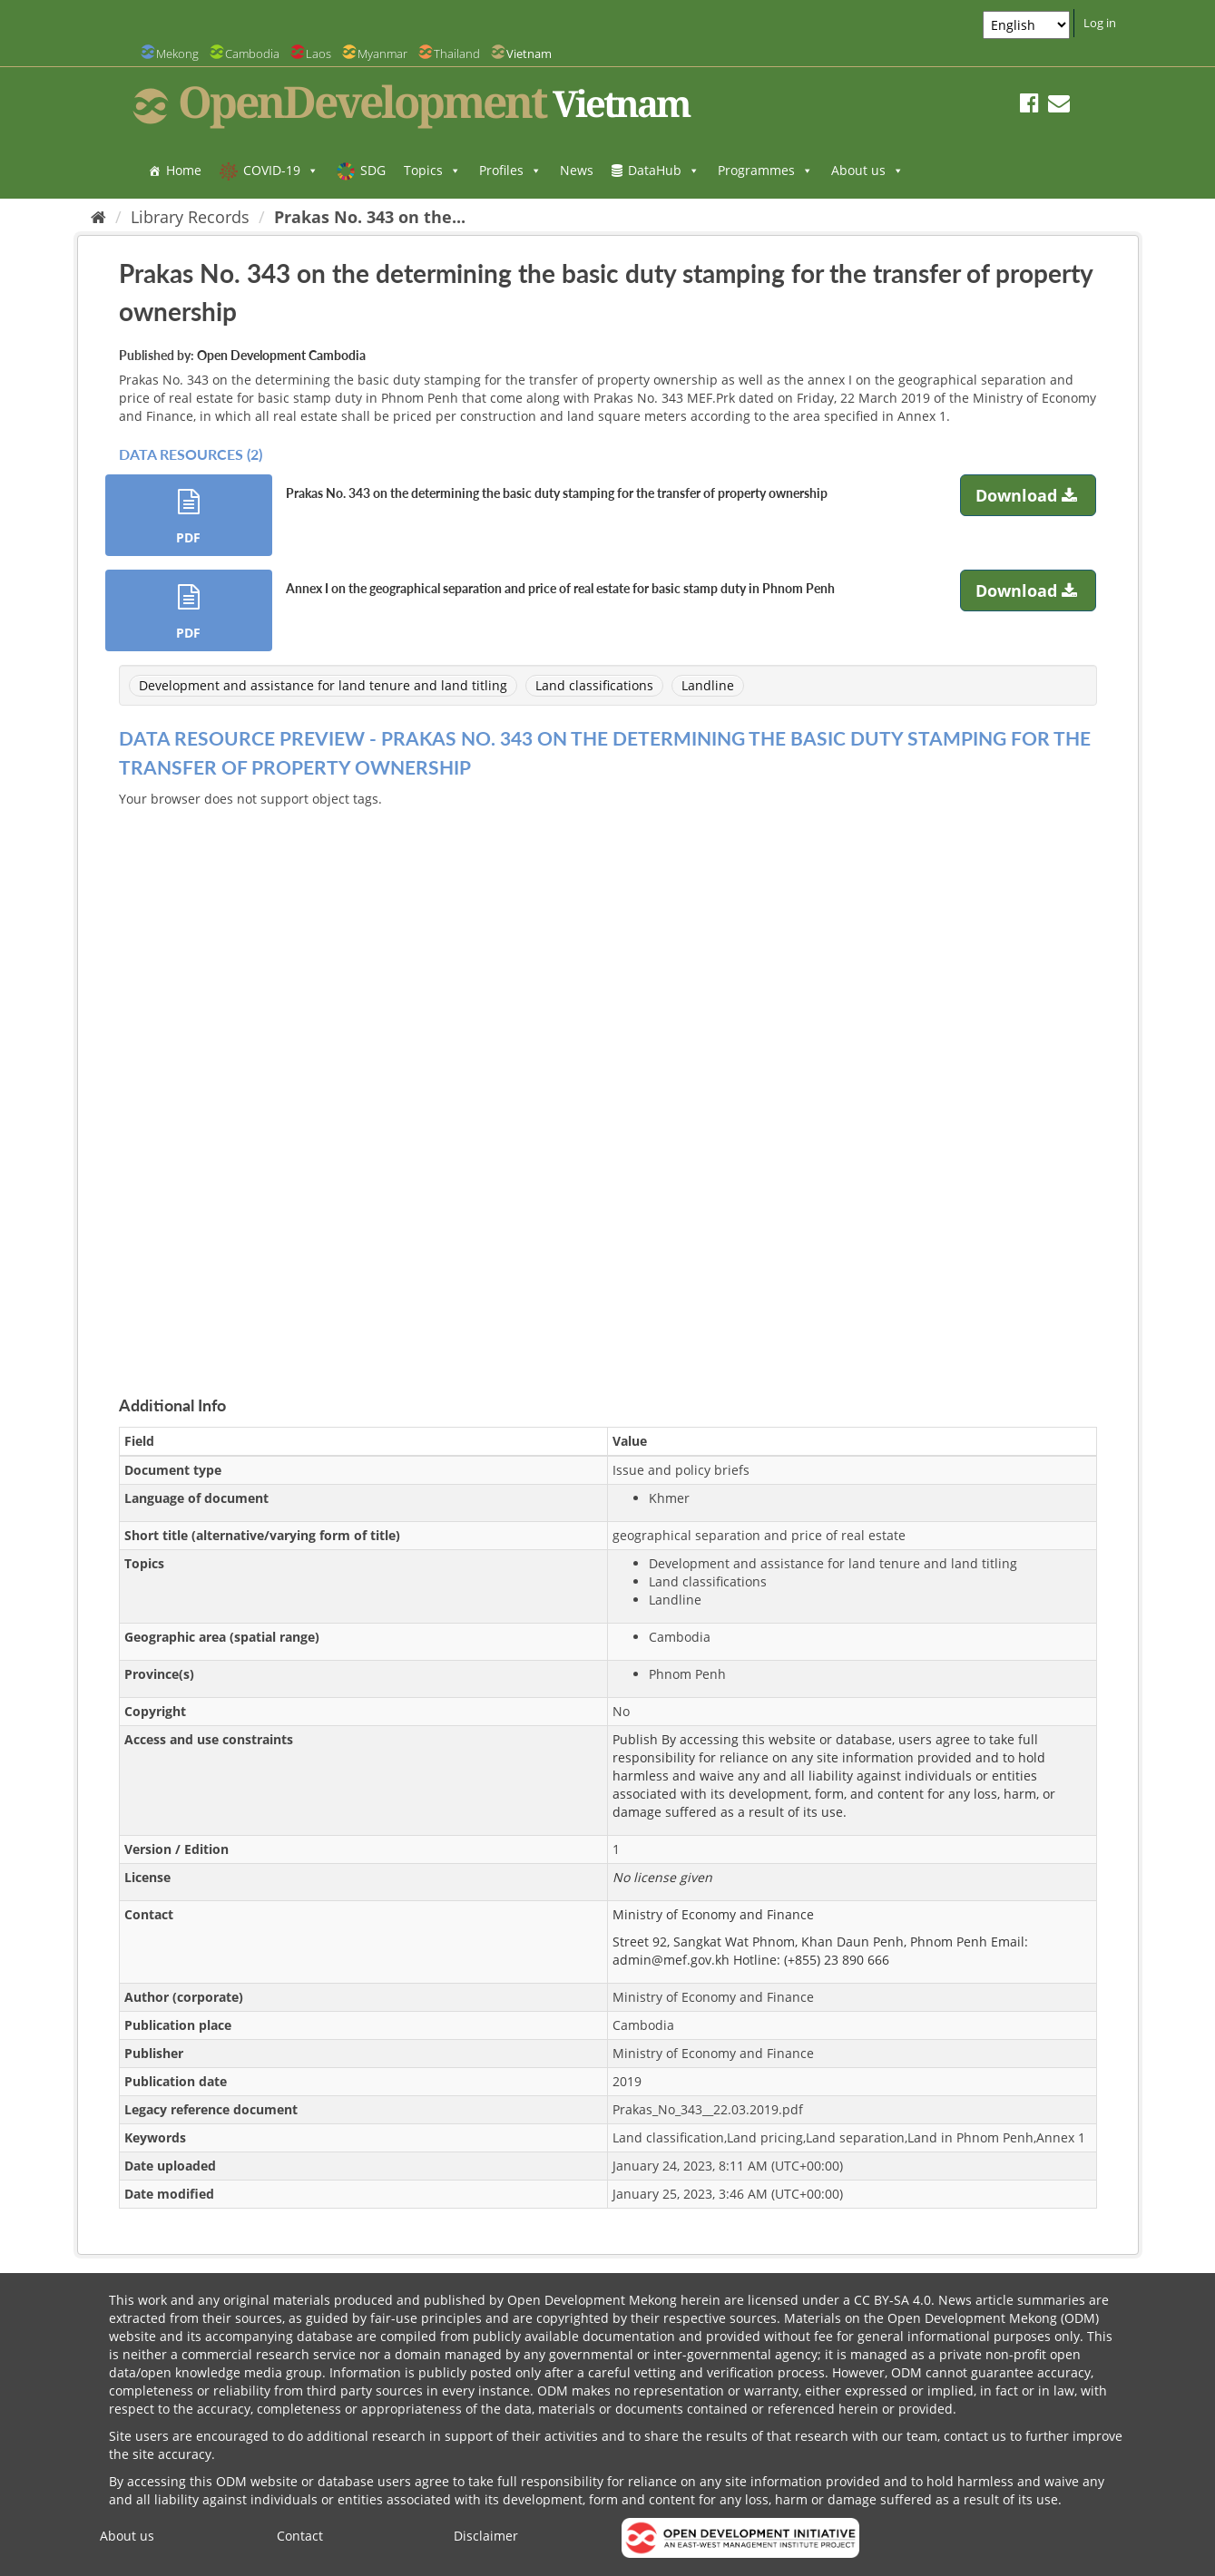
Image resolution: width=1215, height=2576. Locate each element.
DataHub (664, 170)
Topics (432, 170)
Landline (707, 685)
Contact (300, 2535)
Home (183, 170)
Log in (1099, 23)
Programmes (765, 170)
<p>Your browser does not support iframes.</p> (608, 1080)
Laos (318, 53)
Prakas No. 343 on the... (369, 217)
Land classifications (594, 685)
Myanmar (382, 53)
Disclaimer (486, 2535)
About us (867, 170)
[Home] (98, 217)
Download (1028, 495)
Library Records (190, 217)
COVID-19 (280, 170)
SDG (373, 170)
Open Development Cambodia (281, 355)
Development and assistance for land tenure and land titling (323, 685)
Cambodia (252, 53)
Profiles (510, 170)
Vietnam (529, 53)
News (576, 170)
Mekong (177, 53)
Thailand (457, 53)
